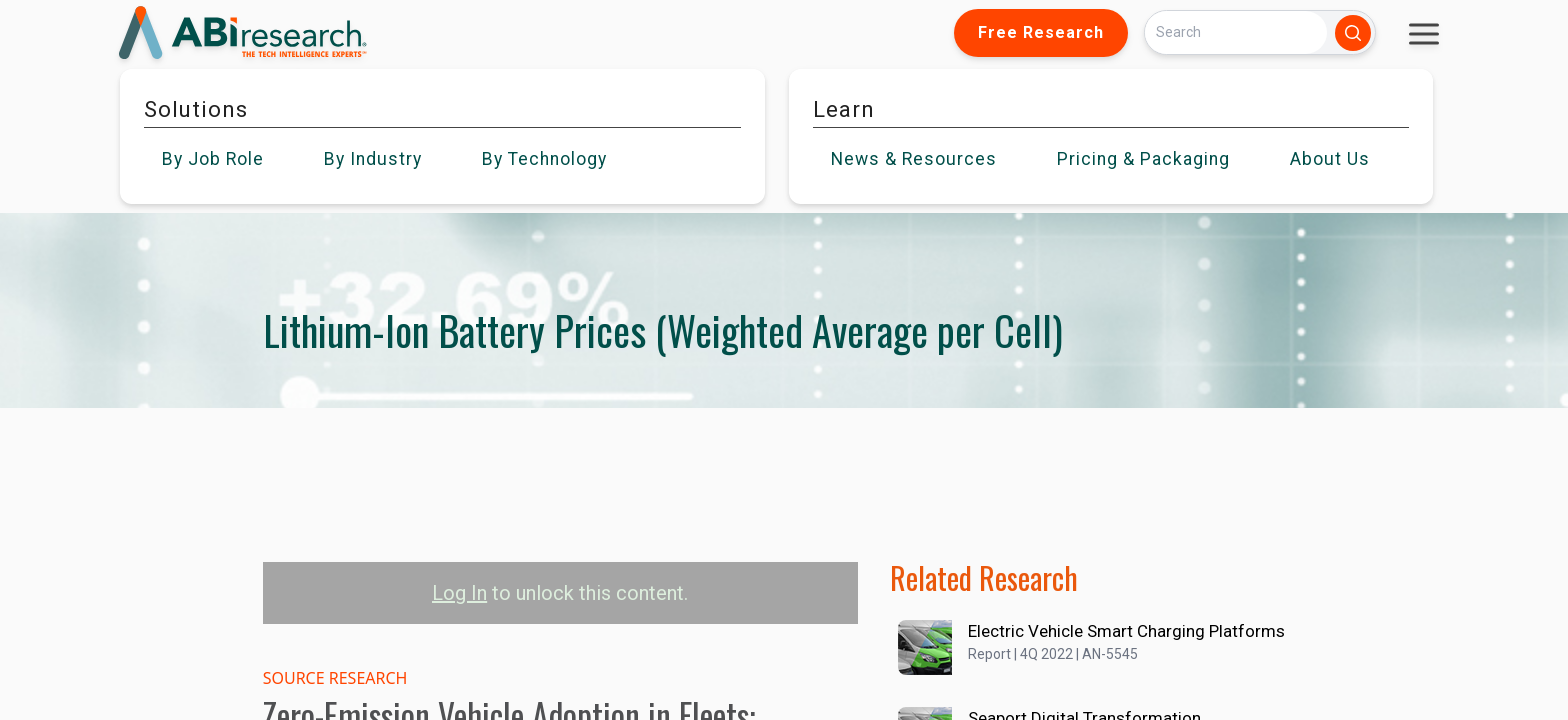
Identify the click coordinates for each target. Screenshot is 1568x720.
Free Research (1041, 32)
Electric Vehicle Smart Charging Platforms (1126, 631)
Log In (459, 593)
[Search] (1236, 32)
